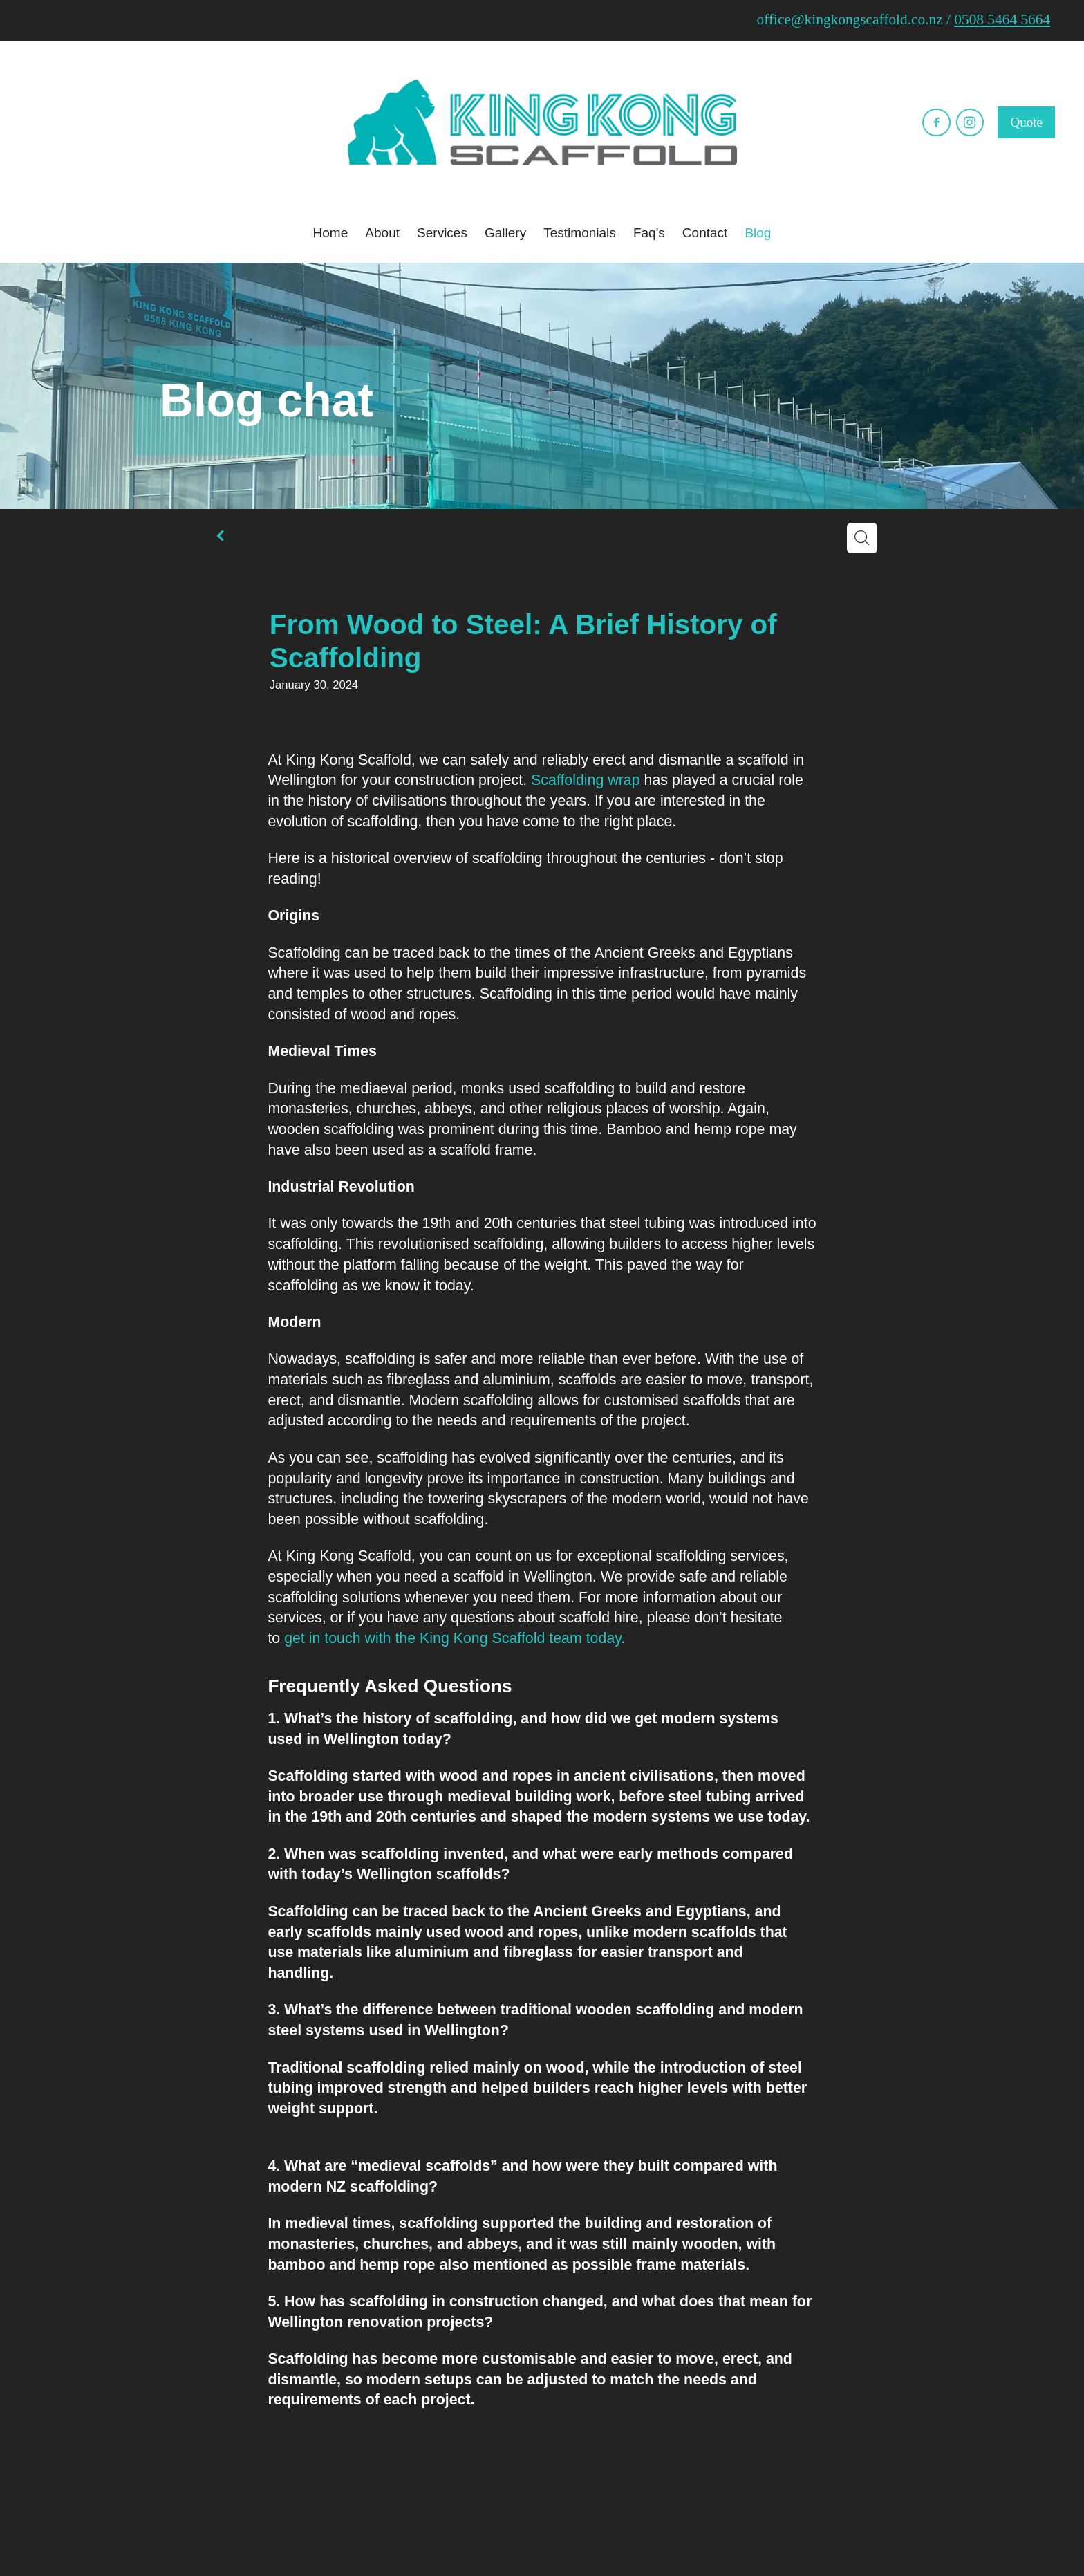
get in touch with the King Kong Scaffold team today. (454, 1638)
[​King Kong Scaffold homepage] (542, 122)
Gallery (505, 232)
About (382, 232)
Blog (758, 232)
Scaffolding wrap (585, 780)
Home (330, 232)
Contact (704, 232)
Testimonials (579, 232)
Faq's (649, 232)
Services (442, 232)
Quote (1026, 122)
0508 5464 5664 (1002, 19)
